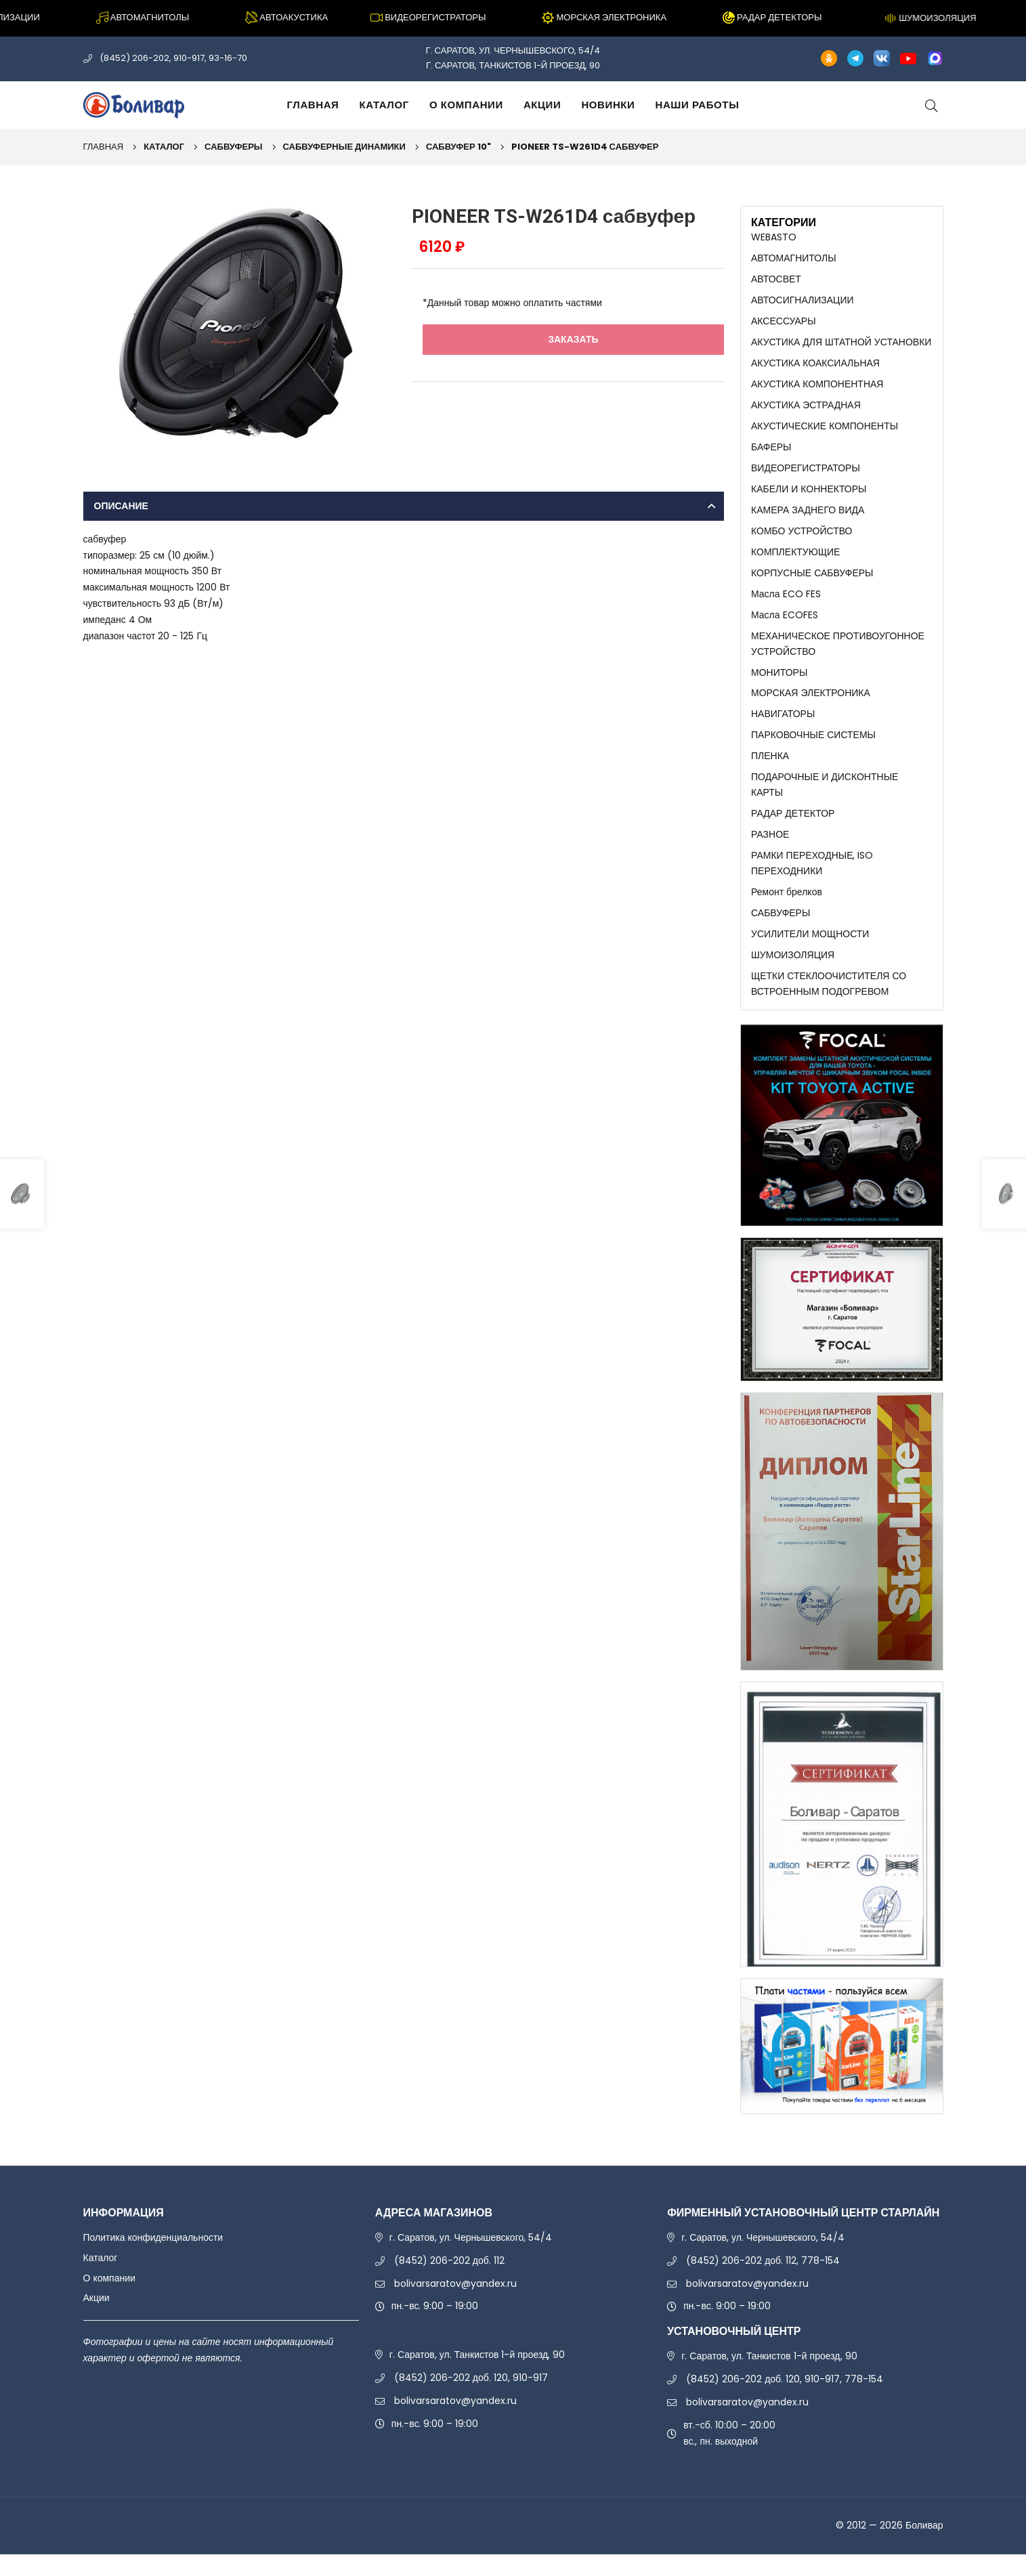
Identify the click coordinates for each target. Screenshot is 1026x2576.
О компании (466, 105)
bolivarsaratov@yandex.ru (455, 2304)
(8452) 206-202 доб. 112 (449, 2281)
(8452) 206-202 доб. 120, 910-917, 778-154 (784, 2400)
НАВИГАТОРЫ (783, 727)
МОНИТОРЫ (779, 684)
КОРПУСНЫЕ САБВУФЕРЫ (812, 581)
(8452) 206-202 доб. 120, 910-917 (471, 2398)
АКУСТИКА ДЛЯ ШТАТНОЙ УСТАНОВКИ (841, 344)
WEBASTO (773, 237)
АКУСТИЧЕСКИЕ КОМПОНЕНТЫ (824, 430)
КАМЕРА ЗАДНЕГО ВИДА (807, 517)
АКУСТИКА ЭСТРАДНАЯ (806, 409)
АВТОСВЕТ (776, 280)
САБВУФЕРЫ (233, 146)
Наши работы (697, 105)
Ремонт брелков (786, 910)
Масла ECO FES (786, 603)
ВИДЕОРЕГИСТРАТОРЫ (805, 474)
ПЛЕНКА (770, 770)
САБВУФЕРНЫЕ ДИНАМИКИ (344, 146)
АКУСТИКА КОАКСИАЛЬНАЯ (815, 366)
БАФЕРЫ (771, 452)
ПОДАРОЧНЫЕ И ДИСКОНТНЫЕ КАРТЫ (824, 800)
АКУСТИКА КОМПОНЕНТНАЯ (817, 388)
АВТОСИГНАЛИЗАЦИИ (802, 302)
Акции (542, 105)
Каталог (384, 105)
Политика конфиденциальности (153, 2258)
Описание (121, 506)
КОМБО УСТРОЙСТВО (802, 538)
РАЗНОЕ (770, 850)
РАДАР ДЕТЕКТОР (792, 829)
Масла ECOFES (784, 625)
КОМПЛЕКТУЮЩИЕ (795, 560)
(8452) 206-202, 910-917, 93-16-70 (173, 57)
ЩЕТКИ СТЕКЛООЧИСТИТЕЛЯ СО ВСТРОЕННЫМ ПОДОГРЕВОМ (828, 1004)
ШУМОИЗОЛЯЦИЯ (792, 974)
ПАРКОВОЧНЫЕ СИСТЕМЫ (813, 748)
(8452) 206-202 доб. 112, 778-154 (763, 2281)
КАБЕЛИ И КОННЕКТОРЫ (808, 495)
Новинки (608, 105)
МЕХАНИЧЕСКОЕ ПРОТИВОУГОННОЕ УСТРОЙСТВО (837, 654)
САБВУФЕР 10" (458, 146)
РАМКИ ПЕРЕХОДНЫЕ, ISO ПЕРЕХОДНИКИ (812, 880)
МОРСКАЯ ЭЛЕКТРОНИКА (810, 705)
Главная (313, 105)
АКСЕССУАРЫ (783, 323)
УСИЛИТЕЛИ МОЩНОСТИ (810, 953)
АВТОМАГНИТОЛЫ (793, 258)
